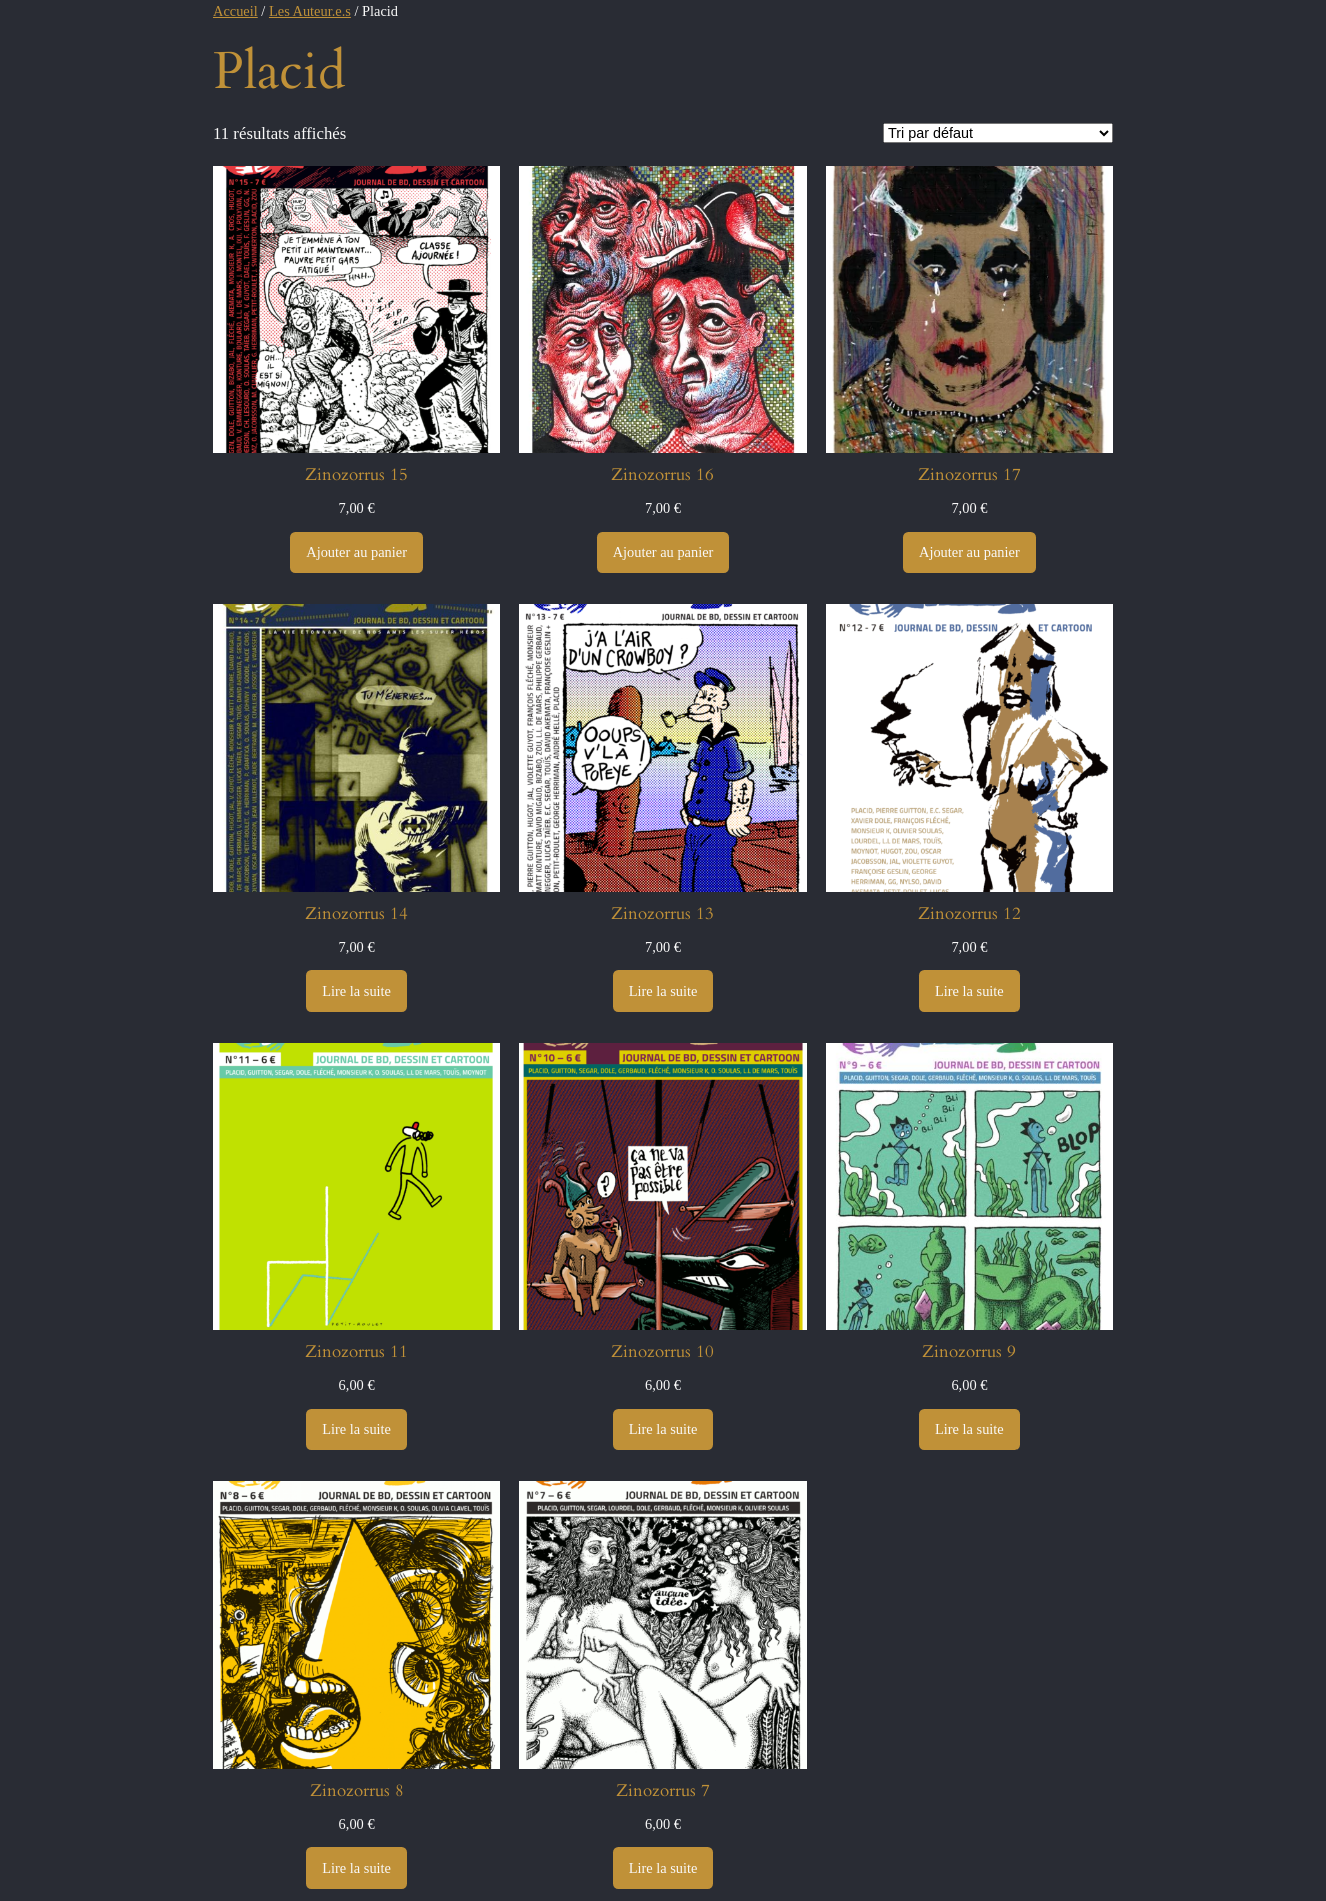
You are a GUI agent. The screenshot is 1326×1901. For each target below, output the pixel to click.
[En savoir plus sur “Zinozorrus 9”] (969, 1430)
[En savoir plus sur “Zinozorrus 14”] (356, 991)
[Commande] (998, 133)
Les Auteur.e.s (310, 11)
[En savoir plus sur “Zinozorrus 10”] (663, 1430)
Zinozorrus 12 (969, 914)
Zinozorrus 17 (969, 475)
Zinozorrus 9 (969, 1352)
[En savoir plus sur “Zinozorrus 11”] (356, 1430)
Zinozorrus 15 (356, 475)
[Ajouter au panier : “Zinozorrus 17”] (969, 553)
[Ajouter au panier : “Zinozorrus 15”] (356, 553)
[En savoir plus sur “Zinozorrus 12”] (969, 991)
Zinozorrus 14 (356, 914)
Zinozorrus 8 (357, 1791)
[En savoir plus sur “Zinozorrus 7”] (663, 1868)
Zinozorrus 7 (663, 1791)
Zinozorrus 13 (662, 914)
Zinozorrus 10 (662, 1352)
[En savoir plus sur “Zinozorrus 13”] (663, 991)
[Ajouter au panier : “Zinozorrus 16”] (663, 553)
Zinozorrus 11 (356, 1352)
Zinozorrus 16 (662, 475)
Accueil (235, 11)
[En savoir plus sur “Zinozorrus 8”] (356, 1868)
